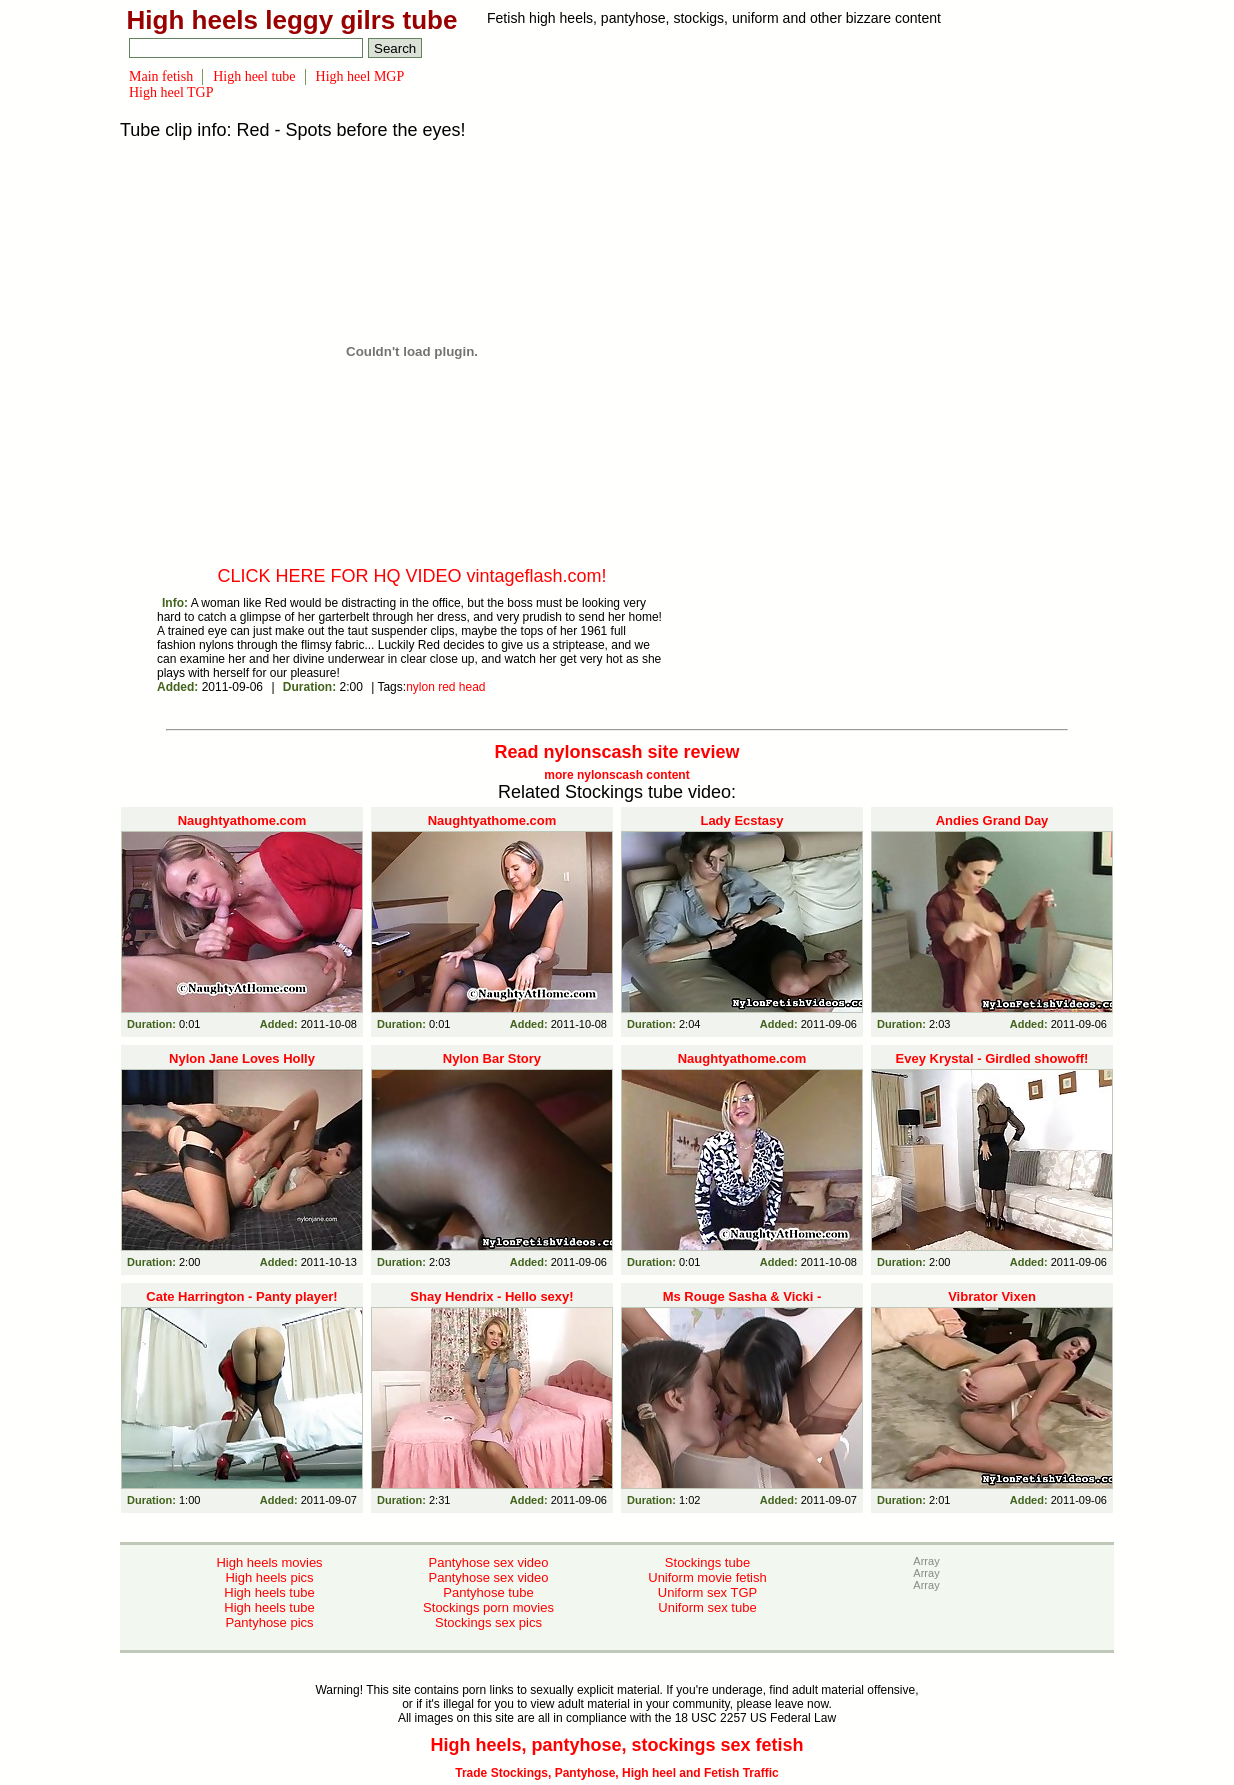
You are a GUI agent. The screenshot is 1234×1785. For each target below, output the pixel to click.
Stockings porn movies (488, 1607)
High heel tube (254, 76)
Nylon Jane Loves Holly (242, 1058)
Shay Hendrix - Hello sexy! (491, 1296)
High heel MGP (360, 76)
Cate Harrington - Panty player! (241, 1296)
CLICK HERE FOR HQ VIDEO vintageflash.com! (411, 576)
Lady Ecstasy (741, 820)
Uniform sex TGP (707, 1592)
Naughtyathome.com (242, 820)
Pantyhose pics (269, 1622)
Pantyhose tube (488, 1592)
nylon (420, 687)
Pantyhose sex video (489, 1562)
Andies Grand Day (992, 820)
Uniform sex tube (707, 1607)
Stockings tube (707, 1562)
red (446, 687)
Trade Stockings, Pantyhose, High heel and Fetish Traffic (616, 1773)
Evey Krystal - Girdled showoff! (992, 1058)
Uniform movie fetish (707, 1577)
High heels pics (269, 1577)
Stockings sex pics (488, 1622)
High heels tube (269, 1592)
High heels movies (269, 1562)
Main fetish (161, 76)
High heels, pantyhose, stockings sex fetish (616, 1745)
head (472, 687)
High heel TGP (171, 92)
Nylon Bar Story (492, 1058)
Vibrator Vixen (992, 1296)
